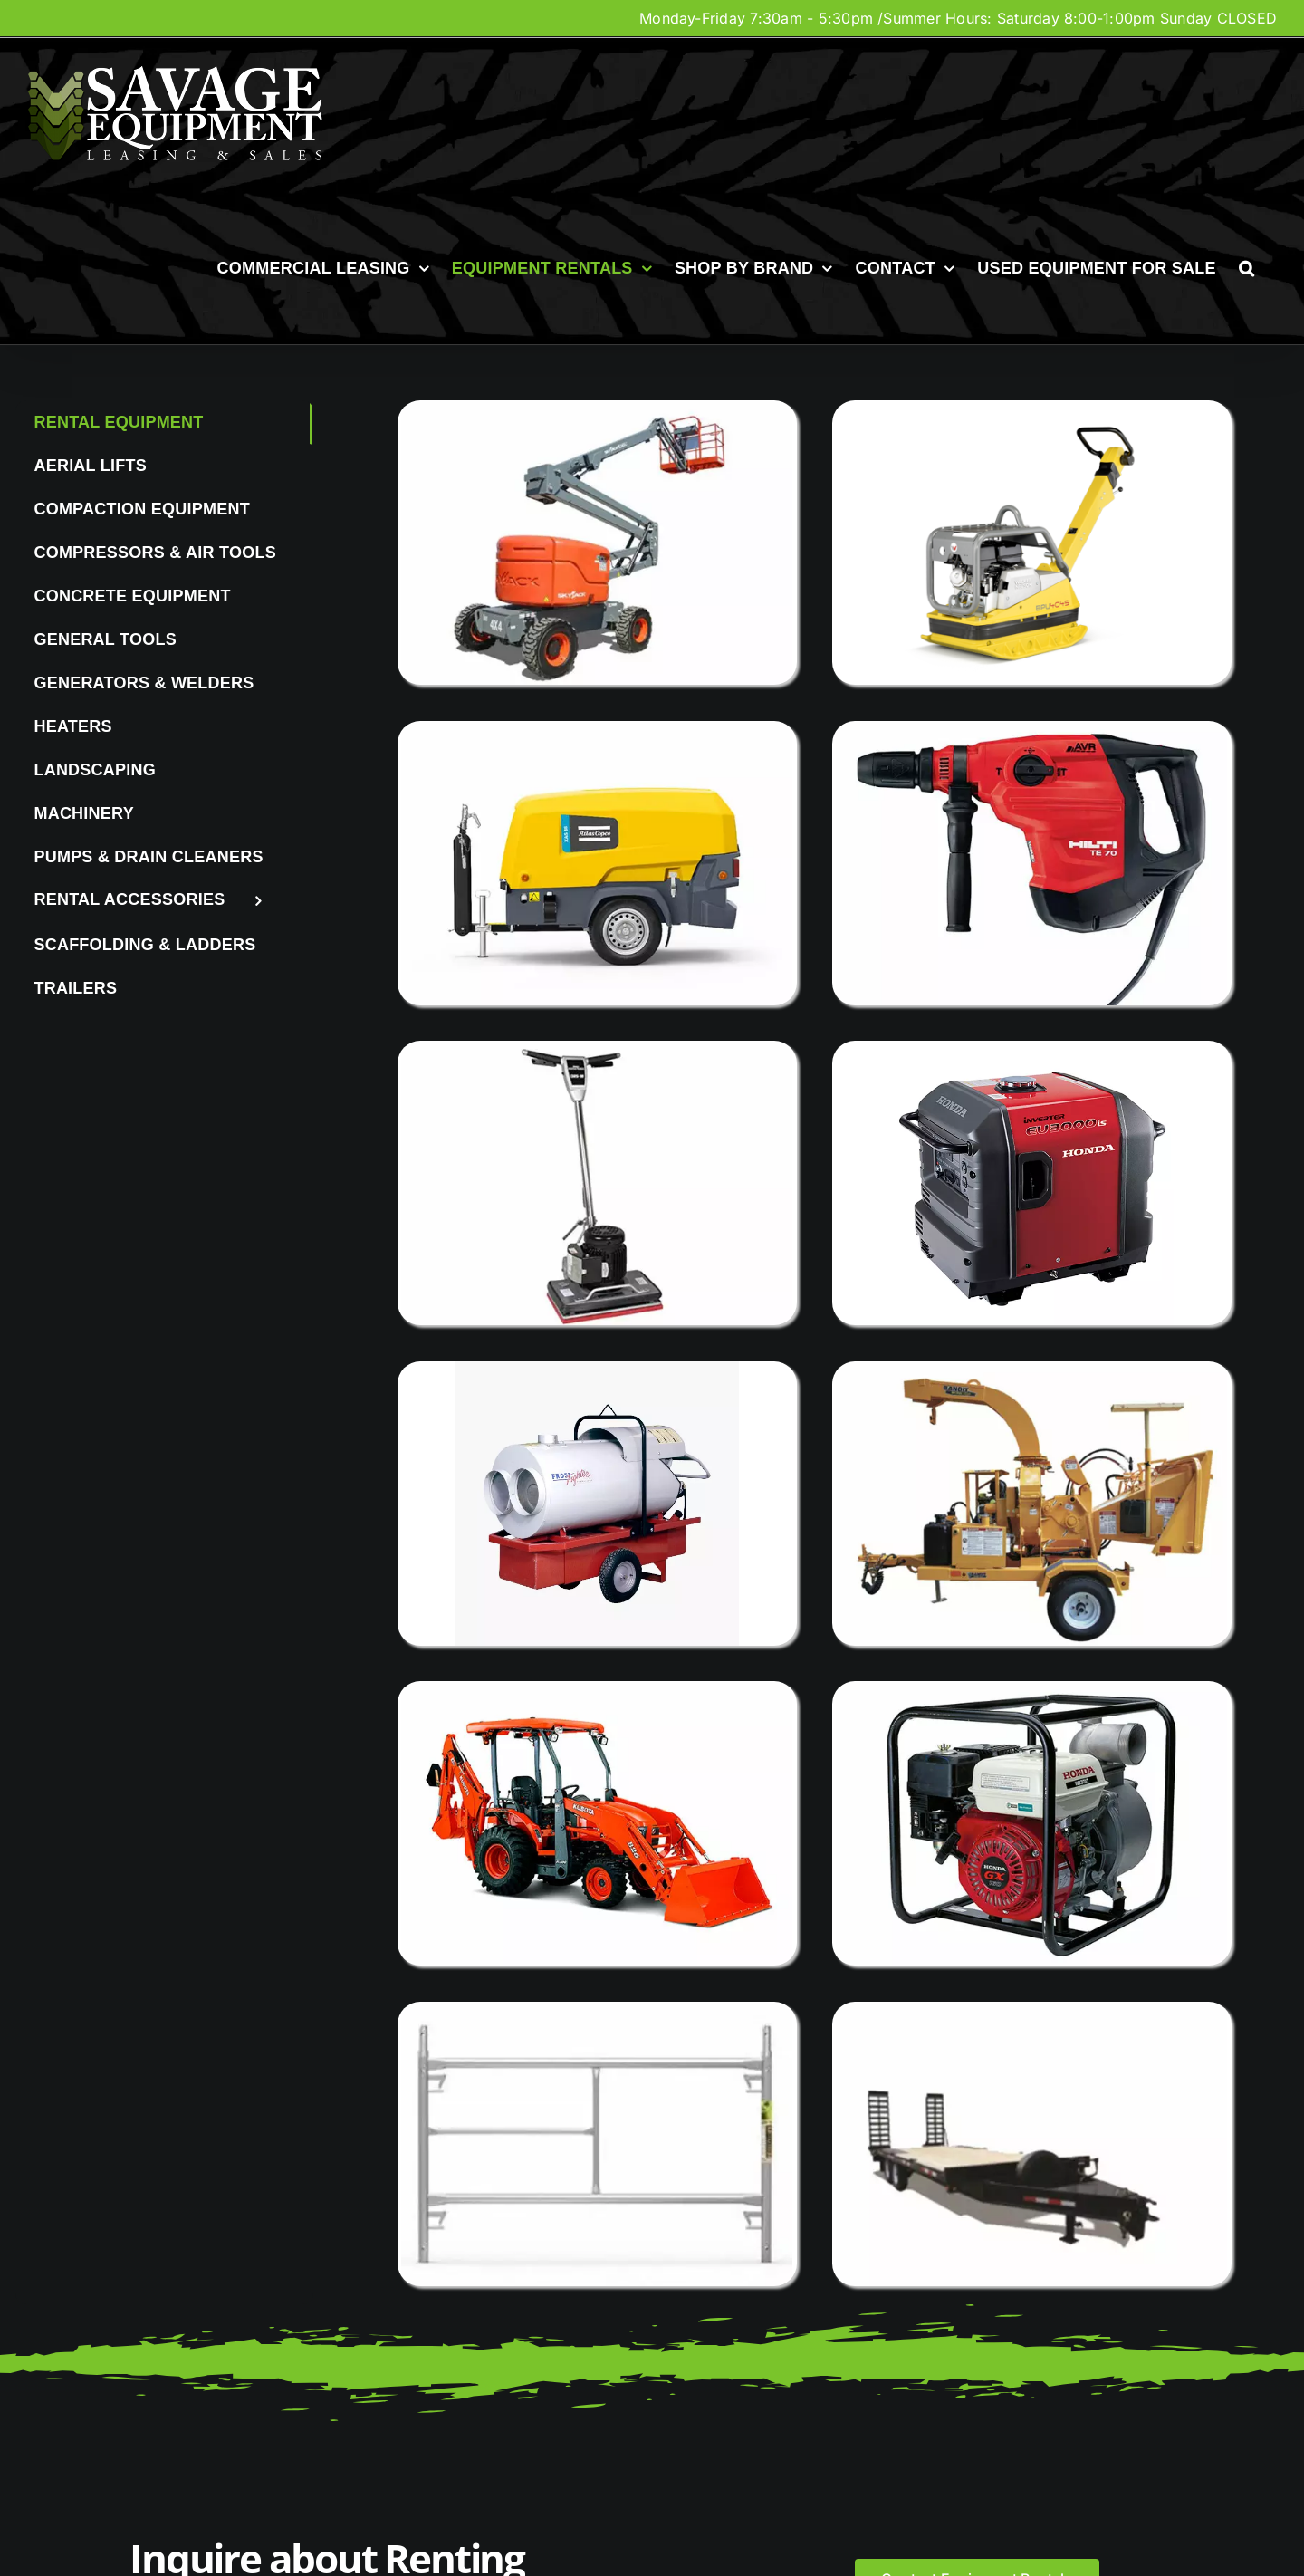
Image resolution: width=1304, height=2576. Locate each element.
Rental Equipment (118, 422)
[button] (1246, 268)
